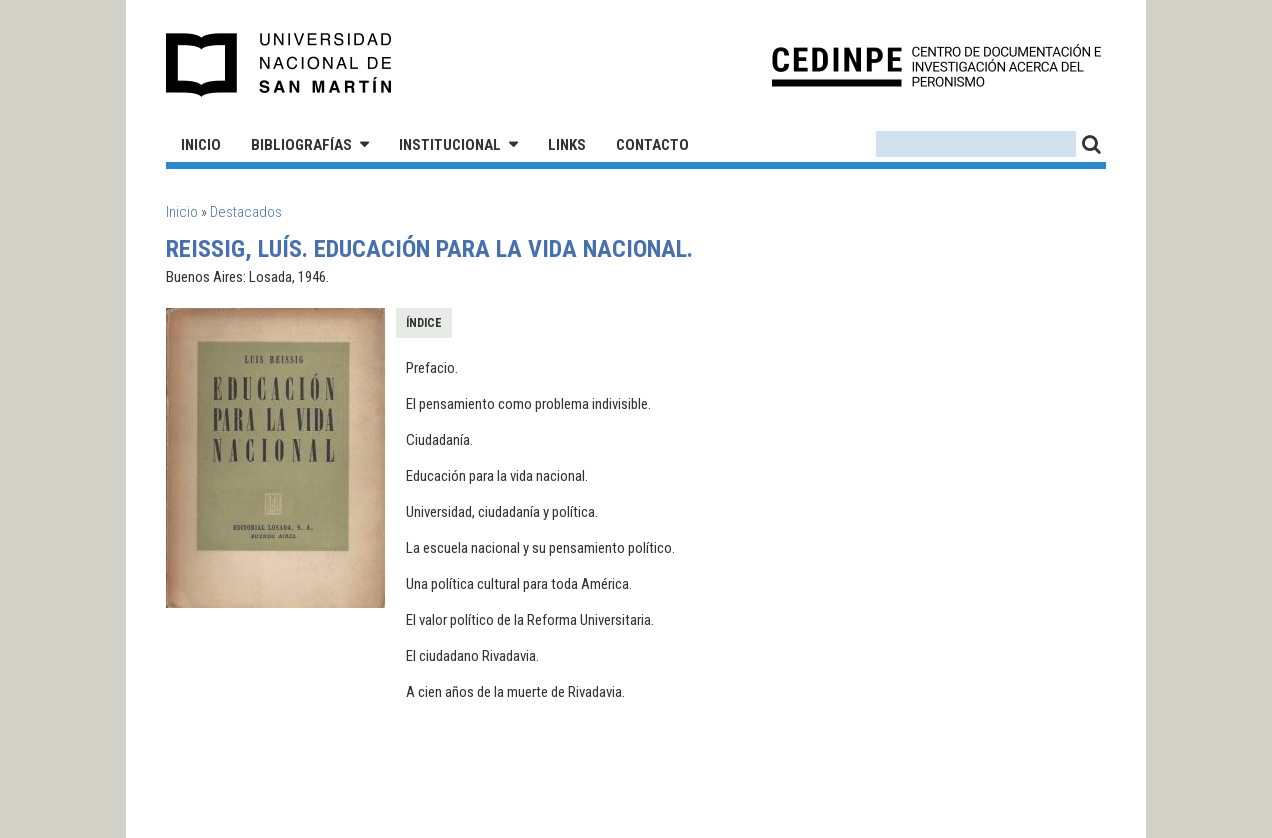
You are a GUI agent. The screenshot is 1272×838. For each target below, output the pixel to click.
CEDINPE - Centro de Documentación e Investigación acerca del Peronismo (936, 65)
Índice (424, 323)
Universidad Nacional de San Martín (279, 65)
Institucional (450, 145)
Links (567, 145)
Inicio (201, 145)
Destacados (246, 212)
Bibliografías (301, 145)
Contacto (652, 145)
